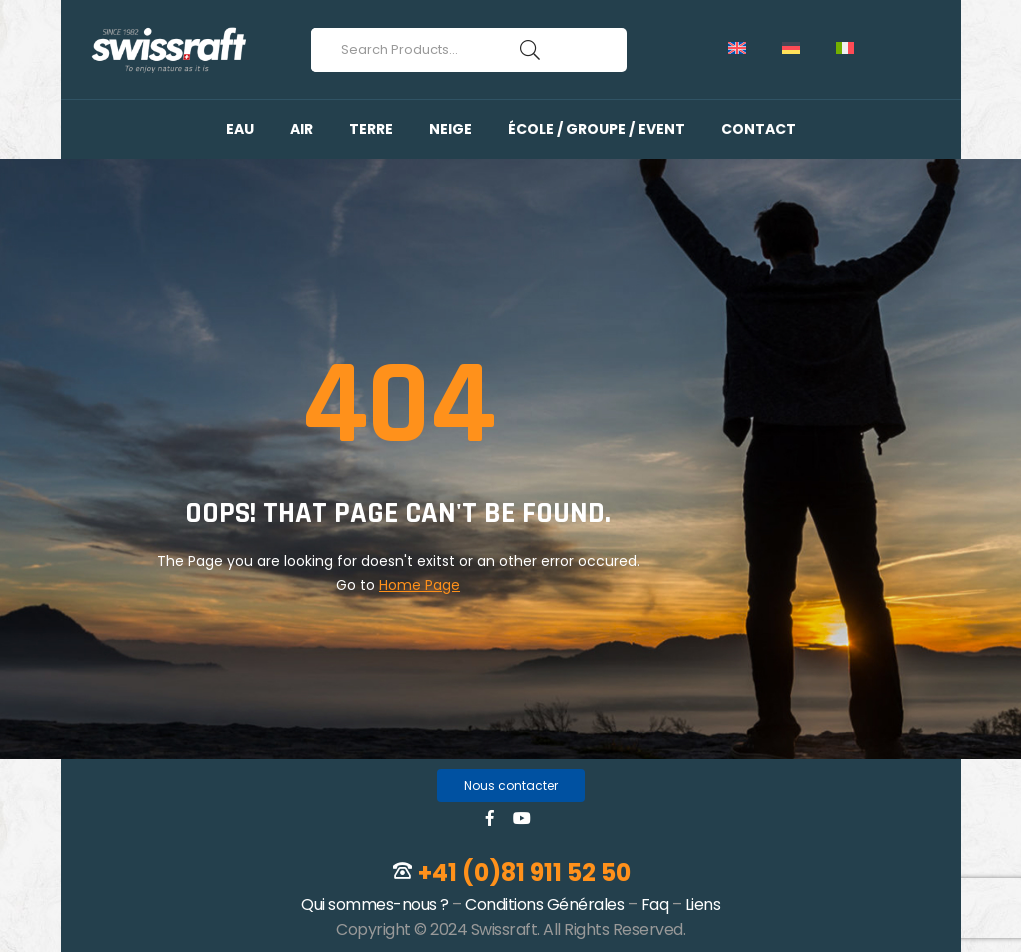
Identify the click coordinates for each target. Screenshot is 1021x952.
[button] (511, 785)
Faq (655, 904)
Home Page (419, 585)
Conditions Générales (544, 904)
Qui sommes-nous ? (375, 904)
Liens (703, 904)
